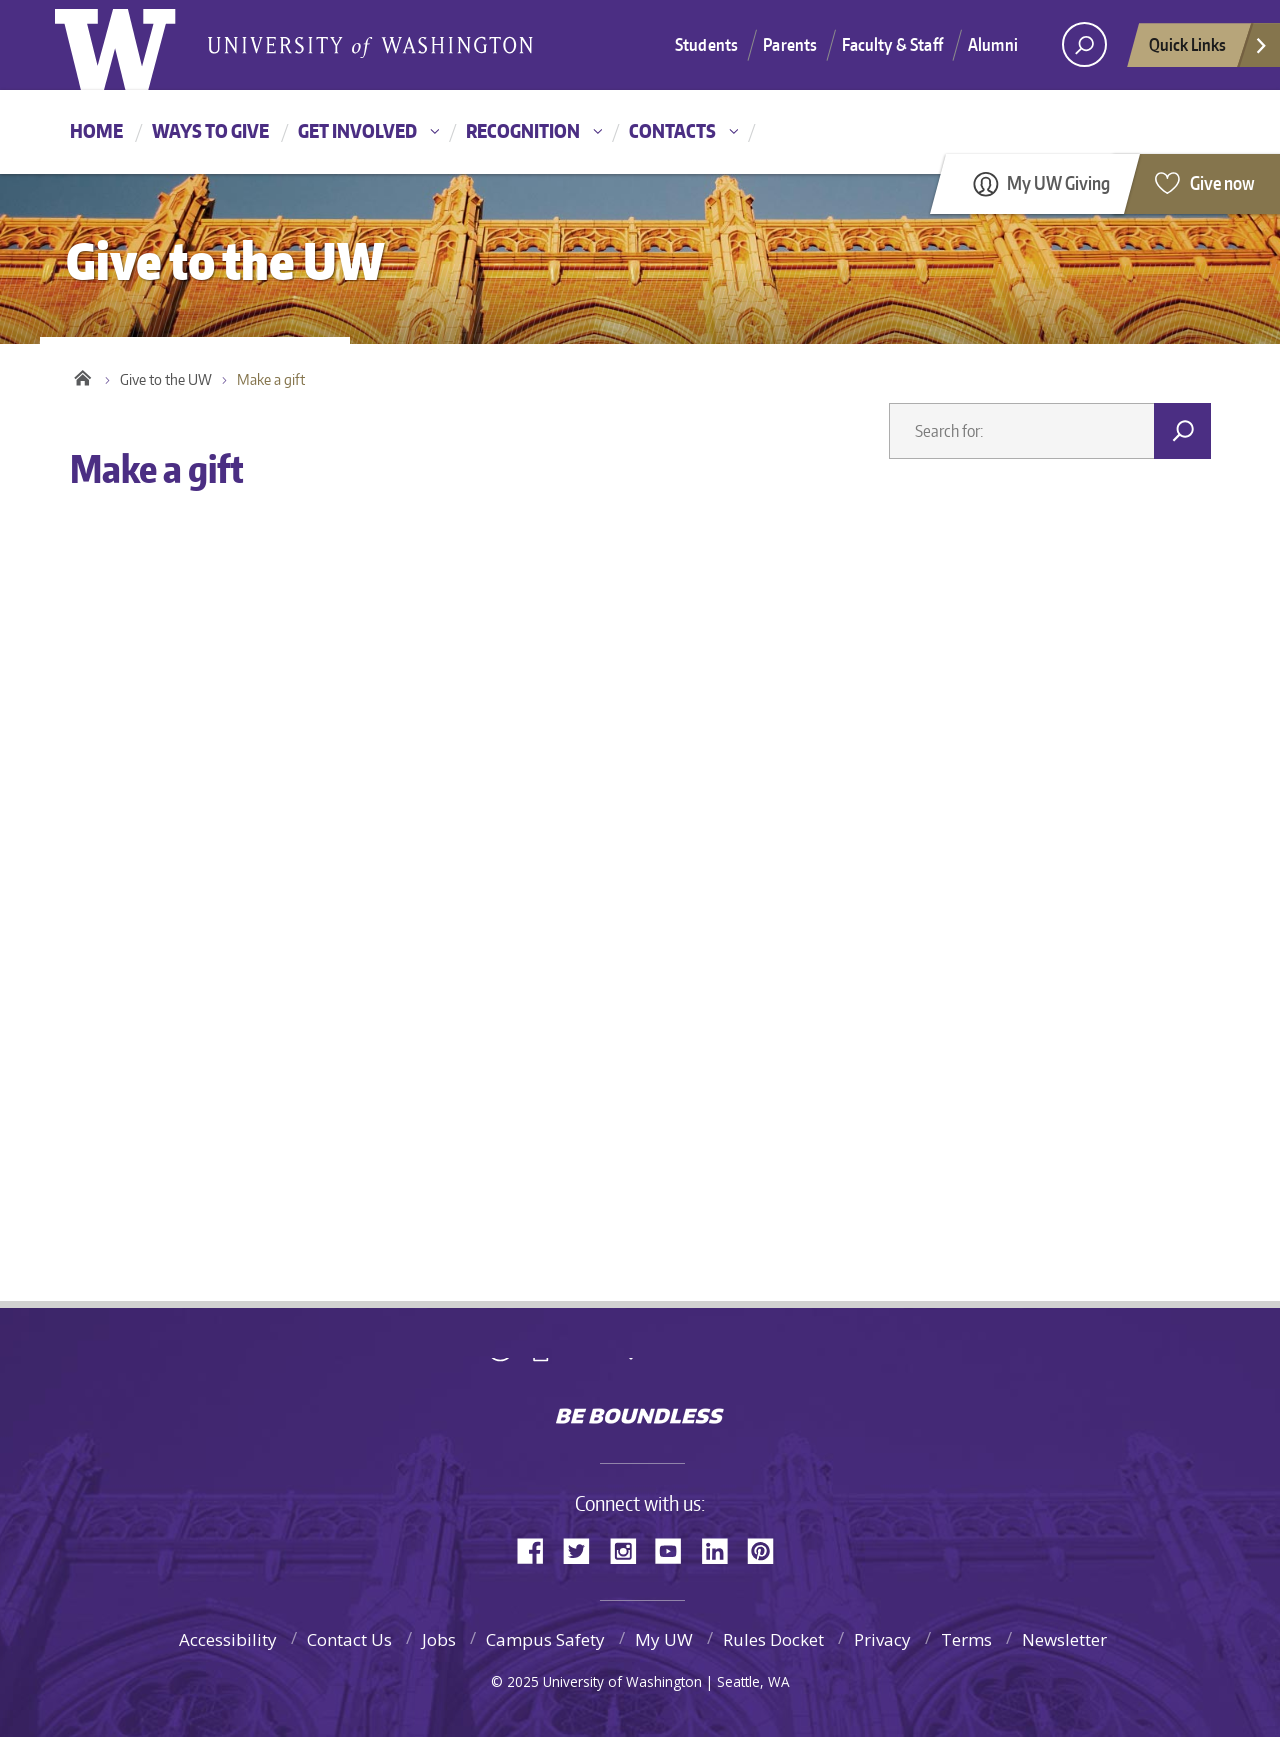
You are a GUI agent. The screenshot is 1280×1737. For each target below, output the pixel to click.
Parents (790, 44)
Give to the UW (166, 379)
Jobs (439, 1639)
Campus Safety (545, 1639)
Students (706, 44)
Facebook (538, 1549)
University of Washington (640, 1372)
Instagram (630, 1549)
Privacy (882, 1639)
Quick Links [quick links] (1209, 50)
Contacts (672, 130)
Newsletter (1064, 1639)
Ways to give (210, 130)
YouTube (676, 1549)
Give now (1222, 182)
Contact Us (349, 1639)
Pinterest (768, 1549)
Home (96, 130)
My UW (664, 1639)
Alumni (993, 44)
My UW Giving (1058, 182)
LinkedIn (722, 1549)
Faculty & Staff (892, 44)
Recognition (523, 130)
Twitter (584, 1549)
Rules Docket (773, 1639)
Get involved (357, 130)
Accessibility (228, 1639)
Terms (966, 1639)
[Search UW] (1084, 44)
